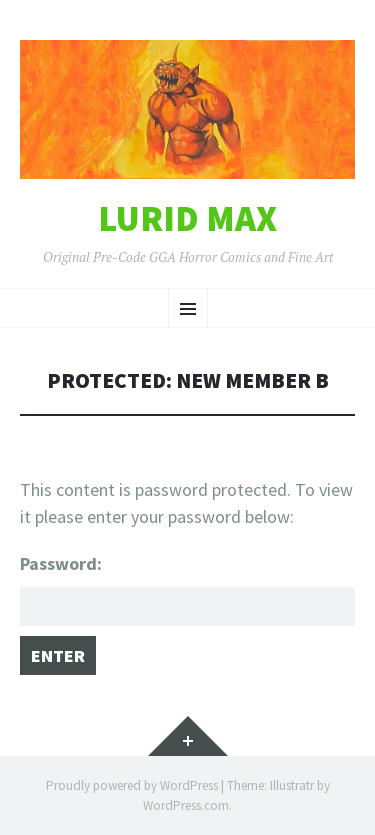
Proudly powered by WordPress (132, 785)
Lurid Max (187, 219)
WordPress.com (186, 805)
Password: (187, 589)
